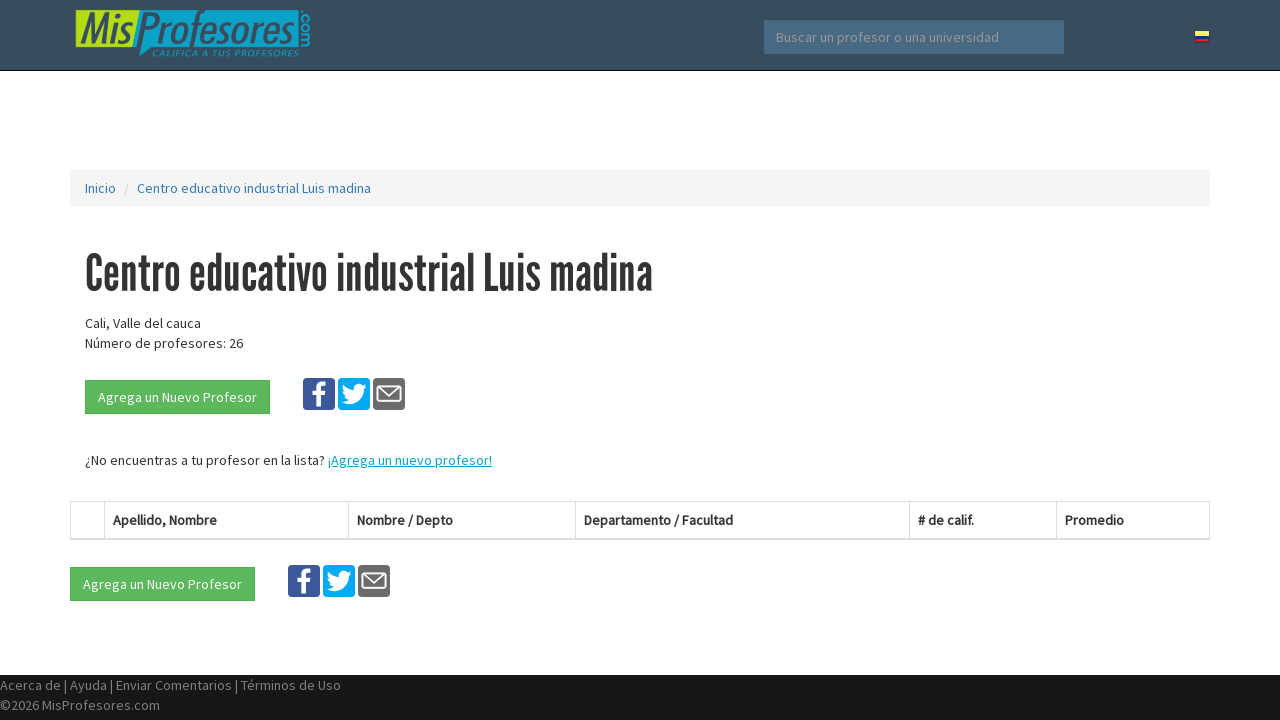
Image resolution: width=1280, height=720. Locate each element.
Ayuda (88, 685)
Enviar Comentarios (174, 685)
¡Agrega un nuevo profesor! (410, 460)
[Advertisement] (640, 120)
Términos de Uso (291, 685)
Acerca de (30, 685)
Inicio (100, 188)
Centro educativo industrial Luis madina (254, 188)
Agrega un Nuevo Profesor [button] (177, 397)
